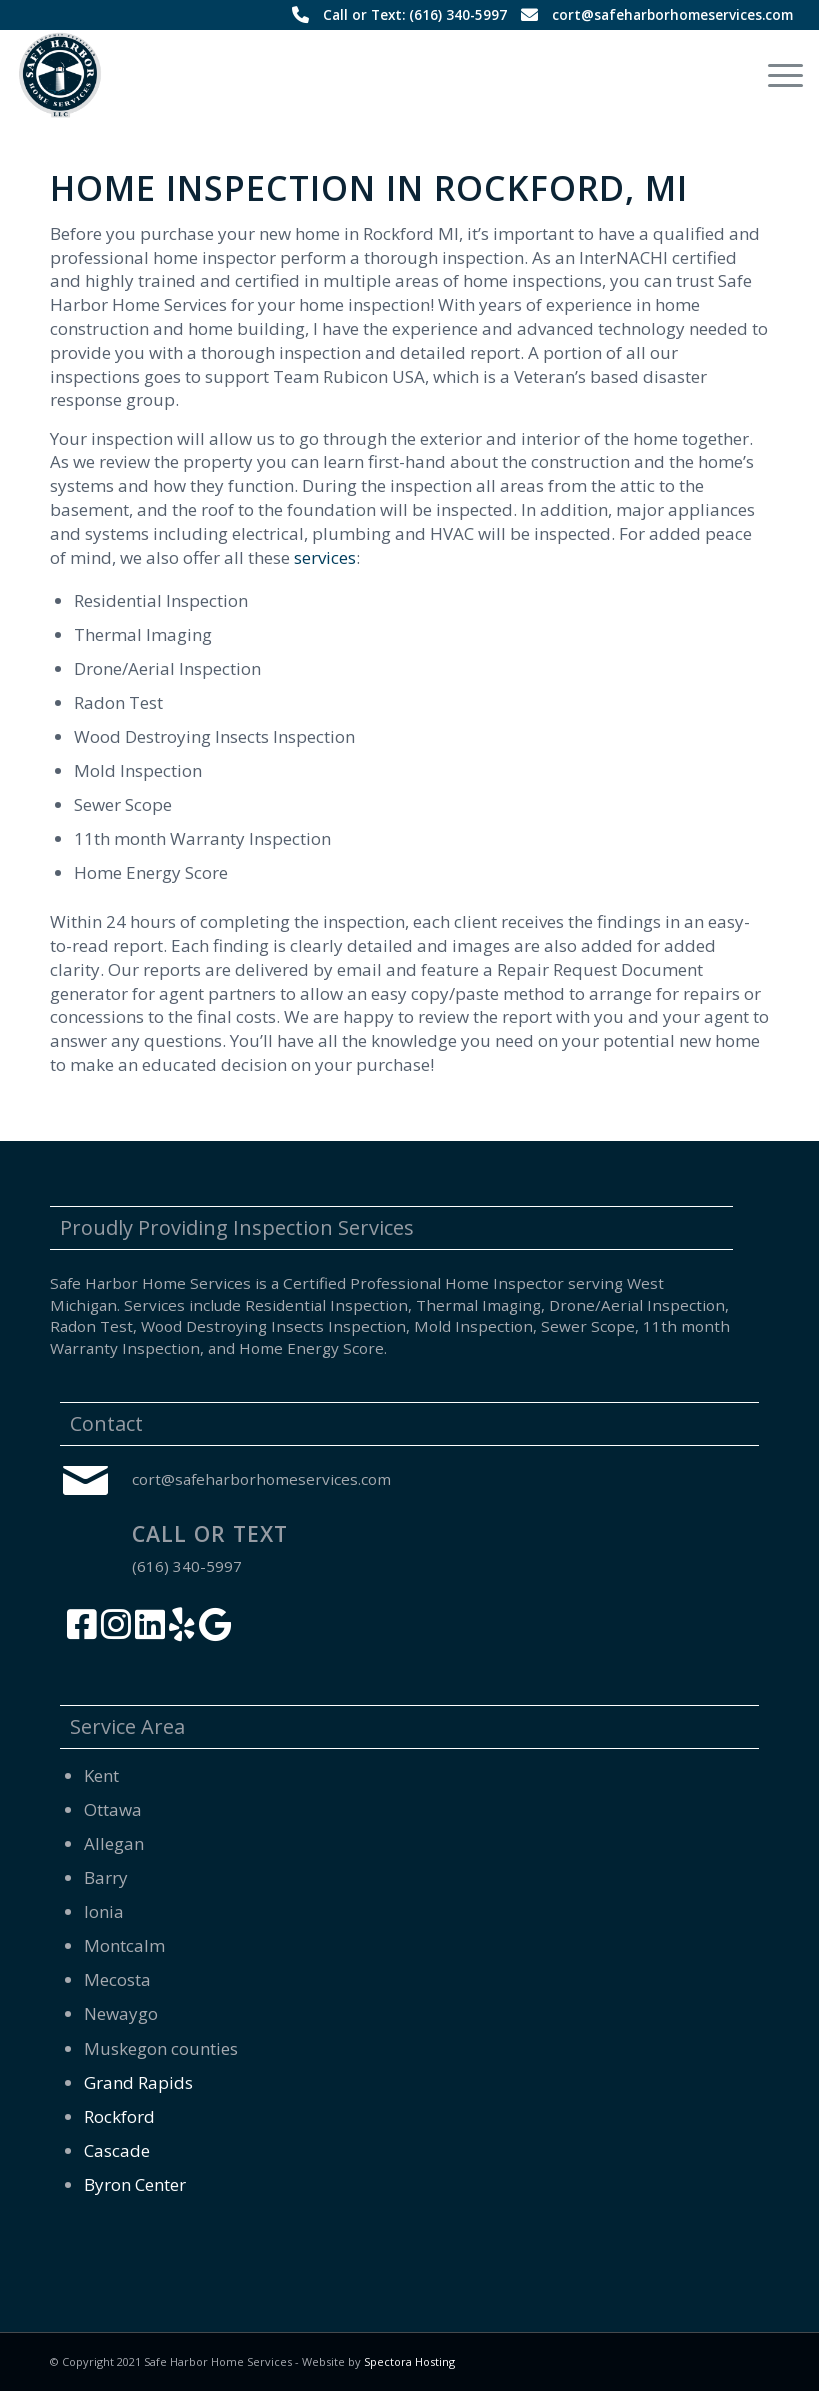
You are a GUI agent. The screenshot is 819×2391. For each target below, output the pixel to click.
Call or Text (210, 1534)
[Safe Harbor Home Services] (61, 75)
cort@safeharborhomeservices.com (672, 14)
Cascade (117, 2150)
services (325, 557)
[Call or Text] (85, 1546)
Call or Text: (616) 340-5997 (415, 14)
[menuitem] (775, 75)
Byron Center (135, 2184)
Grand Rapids (138, 2082)
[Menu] (775, 75)
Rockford (119, 2116)
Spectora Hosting (409, 2361)
